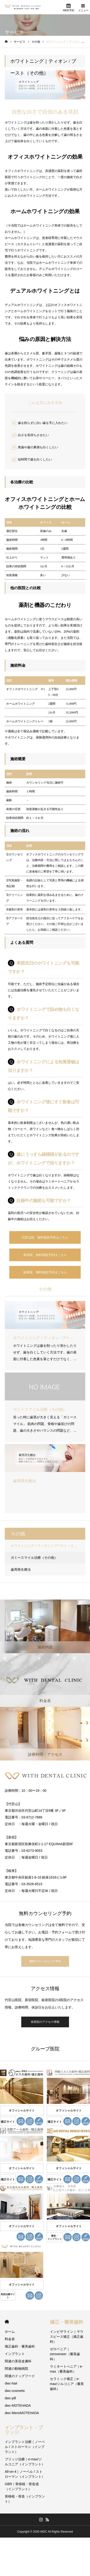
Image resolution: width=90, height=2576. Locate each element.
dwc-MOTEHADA (18, 2405)
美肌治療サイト (8, 2296)
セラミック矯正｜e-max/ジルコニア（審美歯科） (67, 2384)
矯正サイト (8, 2121)
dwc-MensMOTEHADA (22, 2413)
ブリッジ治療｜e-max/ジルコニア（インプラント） (25, 2461)
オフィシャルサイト (22, 2110)
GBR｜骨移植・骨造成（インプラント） (22, 2486)
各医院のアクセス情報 (45, 2022)
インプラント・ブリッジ (24, 2430)
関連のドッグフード (20, 2376)
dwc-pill (10, 2398)
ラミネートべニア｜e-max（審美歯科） (66, 2368)
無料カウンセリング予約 (45, 1961)
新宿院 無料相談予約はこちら (45, 1255)
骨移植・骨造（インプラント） (25, 2498)
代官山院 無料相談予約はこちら (45, 1237)
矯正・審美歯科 (66, 2322)
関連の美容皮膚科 (18, 2361)
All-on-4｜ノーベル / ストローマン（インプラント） (25, 2474)
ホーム (10, 2331)
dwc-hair (11, 2383)
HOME (7, 2322)
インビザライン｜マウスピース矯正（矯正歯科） (66, 2337)
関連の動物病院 (16, 2368)
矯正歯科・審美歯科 (20, 2346)
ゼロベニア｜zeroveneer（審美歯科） (65, 2354)
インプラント (15, 2354)
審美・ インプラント (55, 2237)
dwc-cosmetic (15, 2391)
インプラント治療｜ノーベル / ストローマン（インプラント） (25, 2447)
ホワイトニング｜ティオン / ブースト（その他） (47, 1546)
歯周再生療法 (21, 1569)
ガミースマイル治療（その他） (34, 1557)
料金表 (10, 2339)
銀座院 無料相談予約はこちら (45, 1272)
